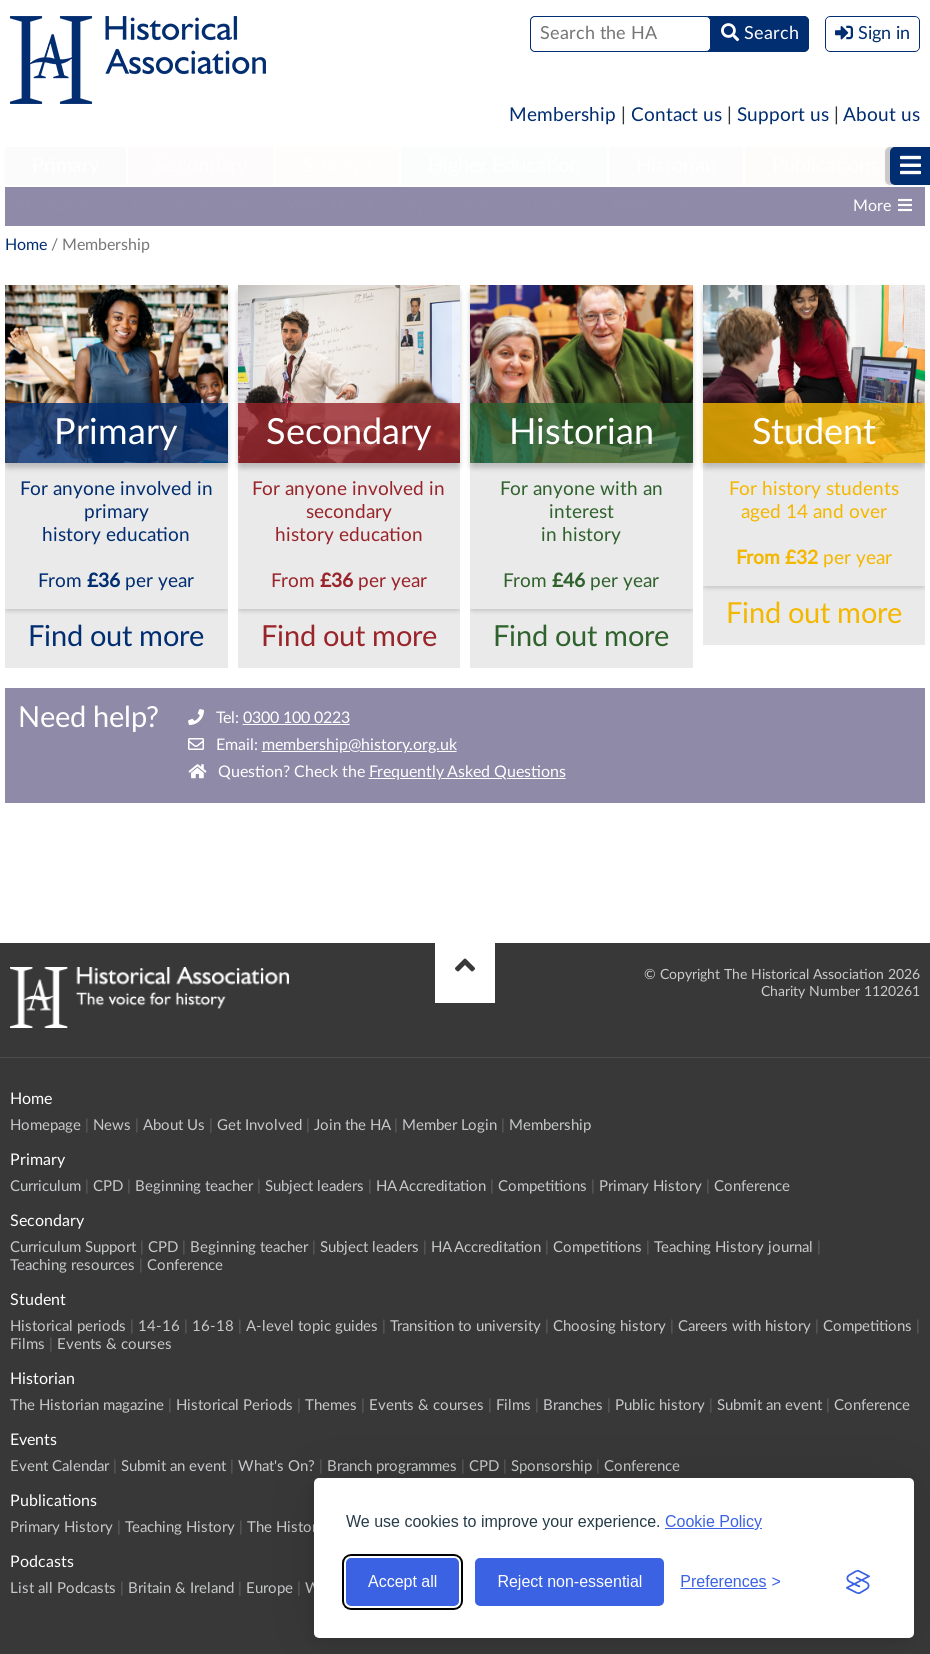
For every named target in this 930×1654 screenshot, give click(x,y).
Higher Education (504, 166)
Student (337, 166)
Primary (65, 166)
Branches (573, 1405)
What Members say (355, 206)
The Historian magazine (87, 1405)
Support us (783, 115)
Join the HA (352, 1125)
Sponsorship (551, 1466)
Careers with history (744, 1326)
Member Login (449, 1125)
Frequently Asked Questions (467, 772)
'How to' (552, 206)
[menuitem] (65, 167)
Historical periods (68, 1326)
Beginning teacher (194, 1186)
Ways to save (658, 206)
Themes (331, 1405)
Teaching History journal (733, 1247)
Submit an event (769, 1405)
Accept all (402, 1581)
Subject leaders (314, 1186)
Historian (676, 166)
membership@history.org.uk (359, 745)
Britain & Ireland (181, 1588)
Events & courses (114, 1344)
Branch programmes (392, 1466)
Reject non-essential (569, 1581)
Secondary (201, 166)
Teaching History (180, 1527)
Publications (825, 166)
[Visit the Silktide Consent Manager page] (858, 1582)
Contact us (676, 115)
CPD (108, 1186)
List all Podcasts (63, 1588)
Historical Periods (234, 1405)
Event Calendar (59, 1466)
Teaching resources (72, 1265)
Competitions (542, 1186)
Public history (660, 1405)
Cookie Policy (713, 1521)
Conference (752, 1186)
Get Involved (259, 1125)
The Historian (291, 1527)
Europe (269, 1588)
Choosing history (609, 1326)
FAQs (473, 206)
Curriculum (45, 1186)
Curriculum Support (73, 1247)
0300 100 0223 (296, 718)
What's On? (276, 1466)
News (112, 1125)
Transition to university (465, 1326)
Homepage (45, 1125)
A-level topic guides (312, 1326)
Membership (562, 115)
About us (881, 115)
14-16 (159, 1326)
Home (26, 245)
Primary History (650, 1186)
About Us (174, 1125)
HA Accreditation (431, 1186)
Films (27, 1344)
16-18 (213, 1326)
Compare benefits (195, 206)
